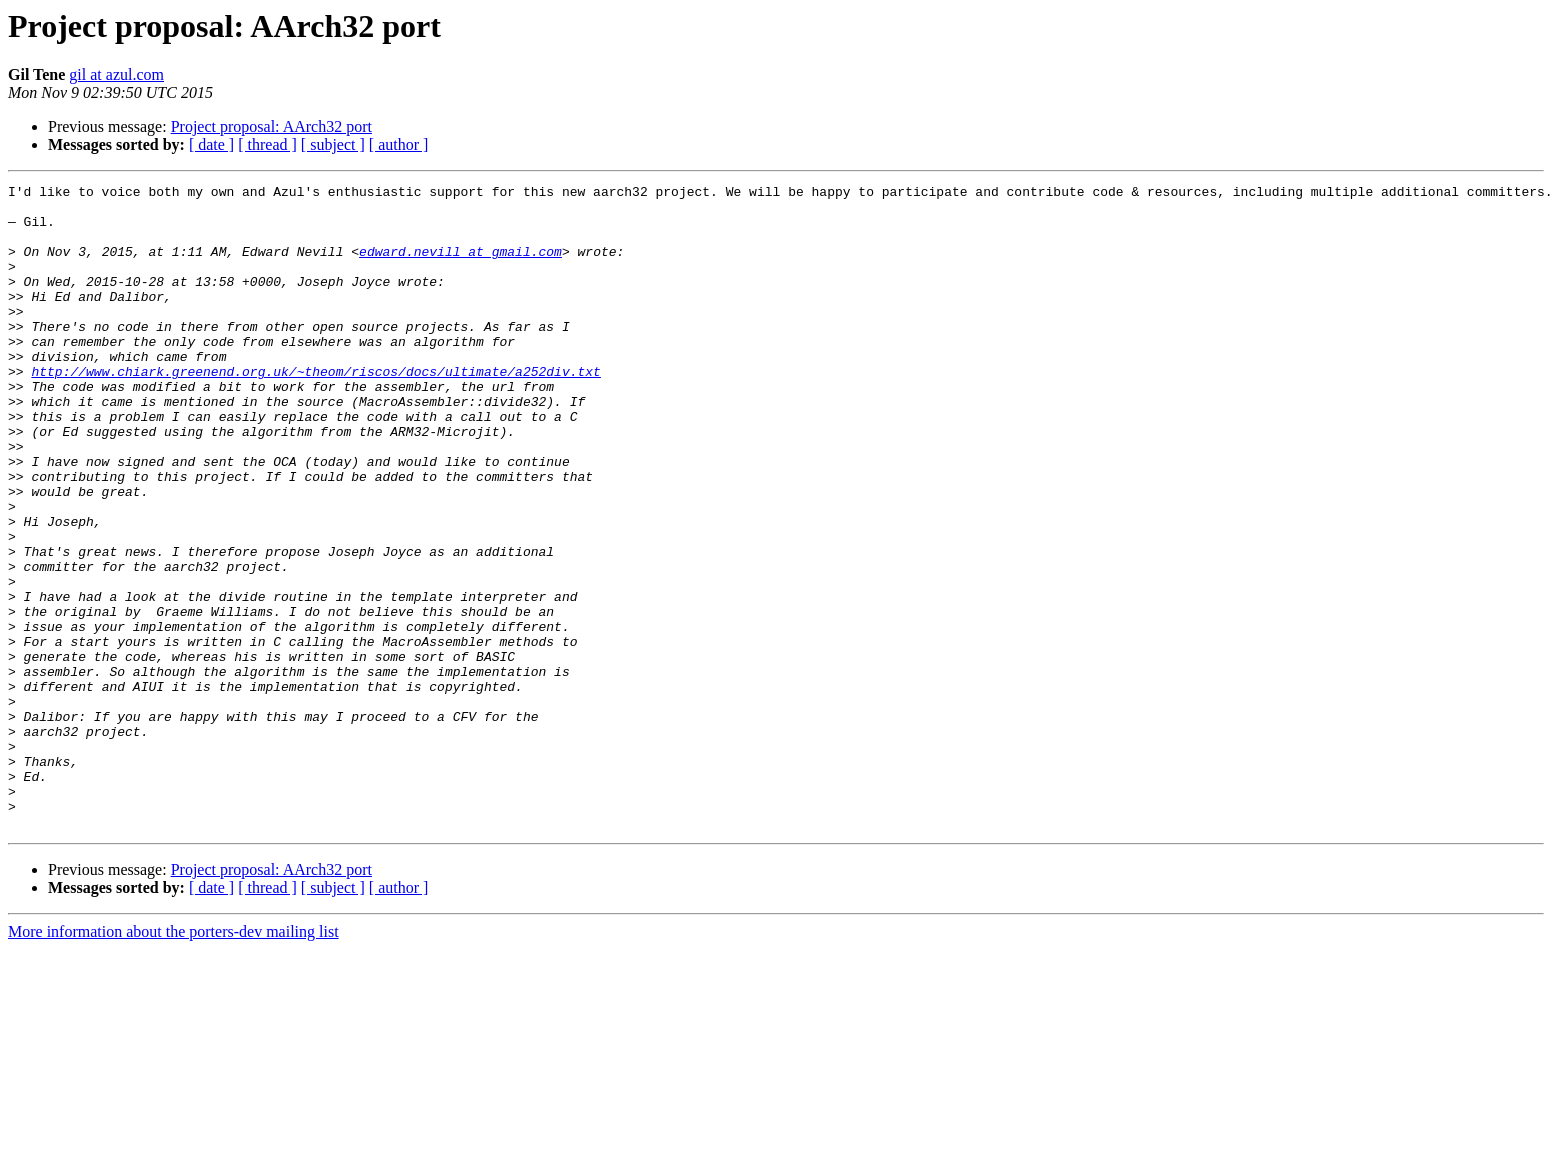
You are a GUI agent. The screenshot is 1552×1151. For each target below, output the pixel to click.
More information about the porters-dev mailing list (173, 1060)
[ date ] (211, 144)
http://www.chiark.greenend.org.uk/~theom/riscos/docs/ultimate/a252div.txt (315, 410)
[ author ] (399, 144)
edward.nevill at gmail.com (460, 266)
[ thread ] (267, 144)
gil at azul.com (116, 74)
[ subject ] (333, 144)
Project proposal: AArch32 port (271, 126)
